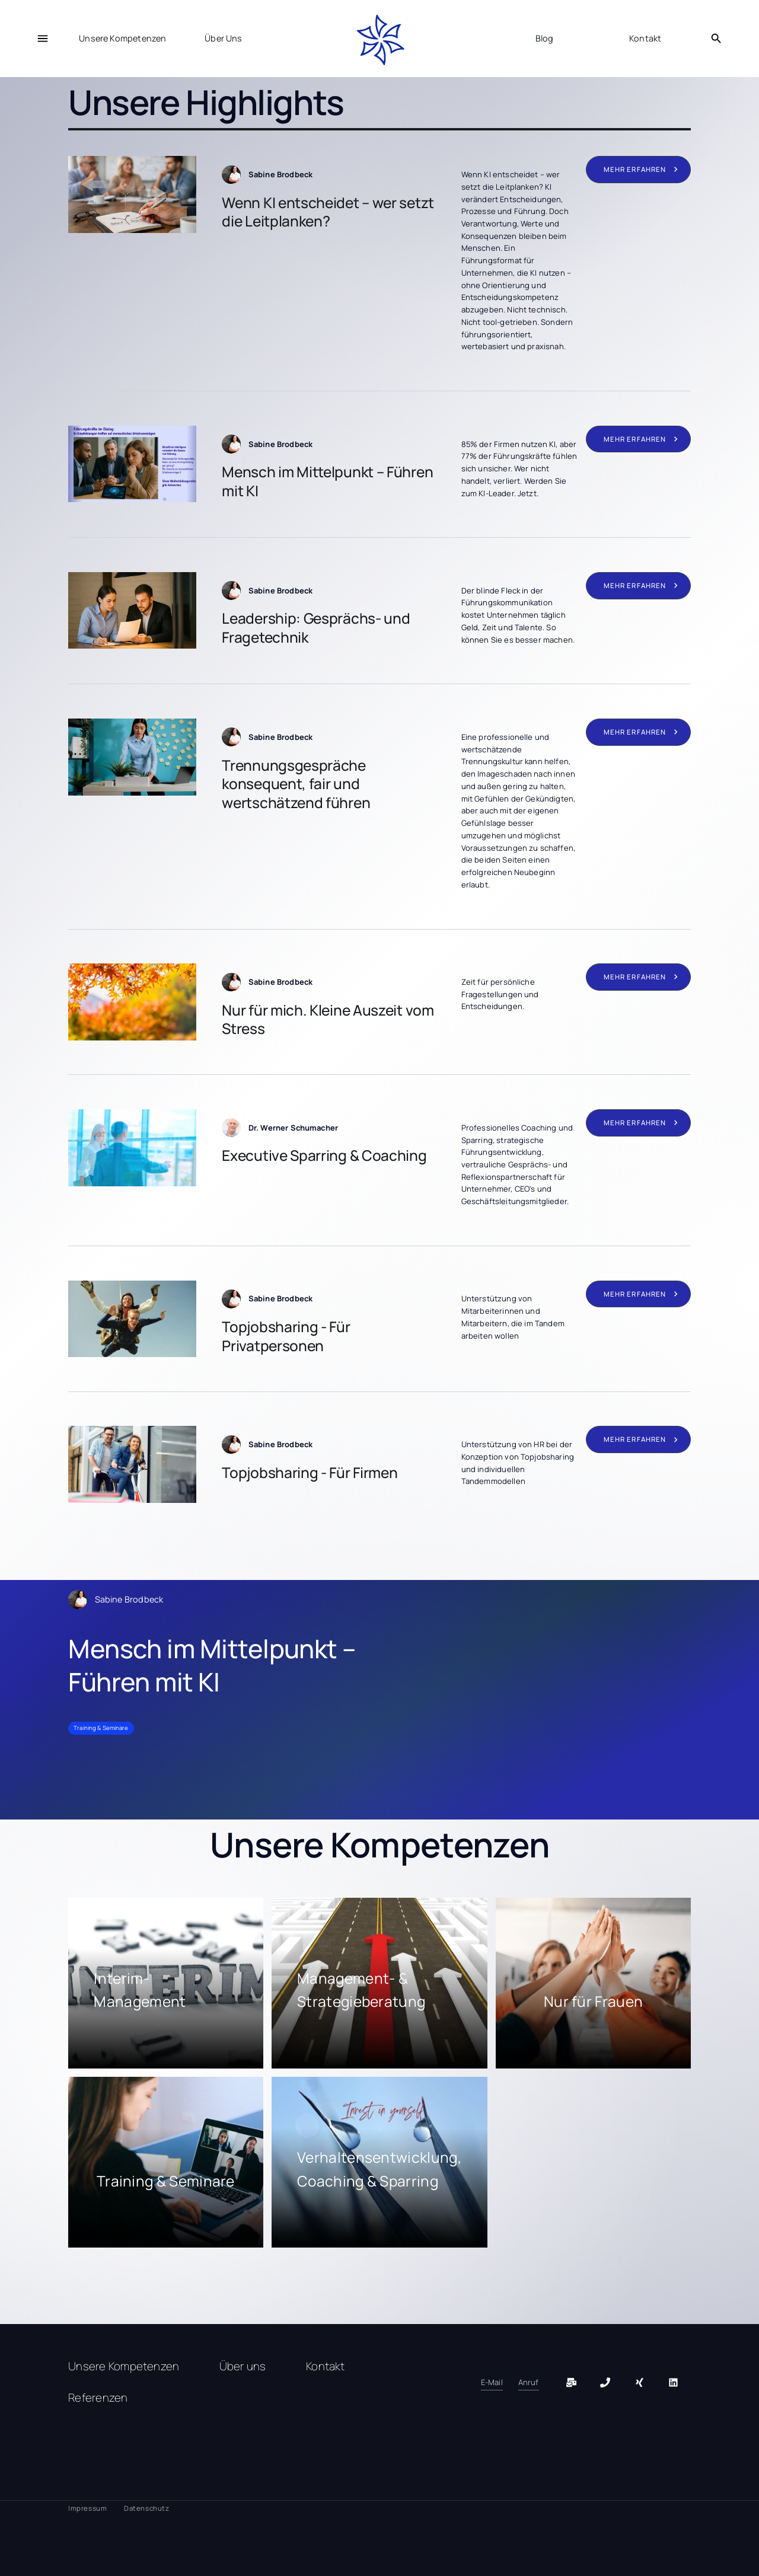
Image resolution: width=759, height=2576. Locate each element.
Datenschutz (146, 2508)
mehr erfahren (635, 169)
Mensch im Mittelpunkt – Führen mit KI (327, 481)
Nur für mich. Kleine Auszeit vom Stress (327, 1019)
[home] (379, 41)
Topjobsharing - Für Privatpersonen (286, 1336)
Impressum (87, 2508)
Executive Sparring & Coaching (324, 1155)
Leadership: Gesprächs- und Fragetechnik (316, 627)
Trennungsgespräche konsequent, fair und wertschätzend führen (296, 784)
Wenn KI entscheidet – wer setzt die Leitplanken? (328, 212)
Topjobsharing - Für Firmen (309, 1472)
